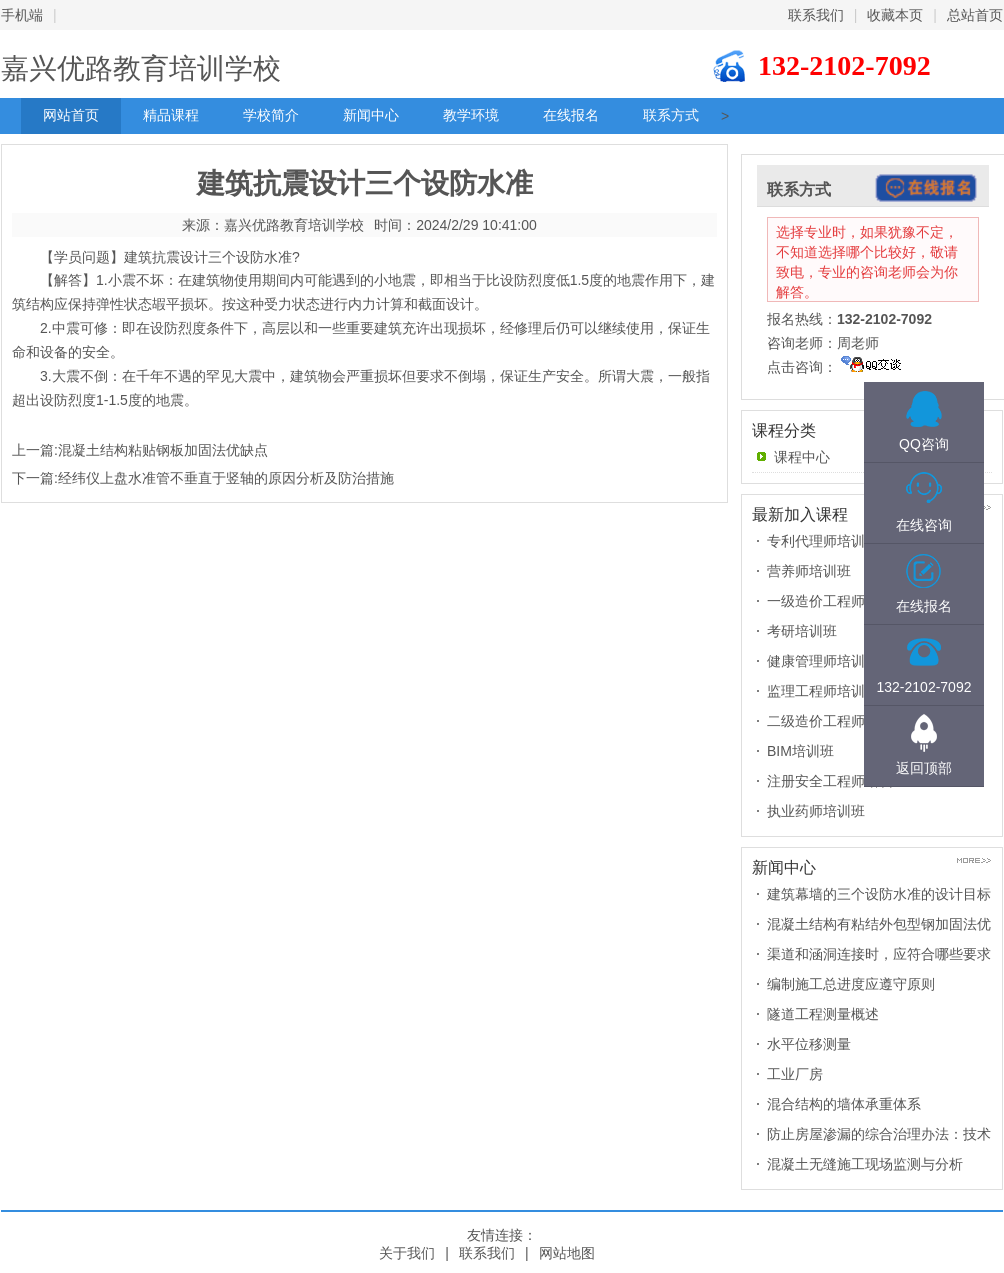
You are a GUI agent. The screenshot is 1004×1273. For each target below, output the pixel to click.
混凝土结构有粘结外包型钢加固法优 (879, 924)
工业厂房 (795, 1074)
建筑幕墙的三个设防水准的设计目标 (879, 894)
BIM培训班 (800, 751)
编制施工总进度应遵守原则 (851, 984)
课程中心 (802, 457)
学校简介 (271, 115)
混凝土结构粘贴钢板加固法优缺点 (163, 450)
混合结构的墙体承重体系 (844, 1104)
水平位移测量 (809, 1044)
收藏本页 (895, 15)
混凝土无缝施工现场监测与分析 (865, 1164)
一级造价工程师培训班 (837, 601)
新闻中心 (371, 115)
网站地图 (567, 1253)
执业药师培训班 (816, 811)
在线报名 (571, 115)
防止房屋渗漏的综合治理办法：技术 (879, 1134)
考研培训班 (802, 631)
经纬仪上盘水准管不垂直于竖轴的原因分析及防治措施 (226, 478)
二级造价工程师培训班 (837, 721)
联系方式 (671, 115)
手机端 (22, 15)
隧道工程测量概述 (823, 1014)
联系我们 (816, 15)
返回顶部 (924, 768)
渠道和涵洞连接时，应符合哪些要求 (879, 954)
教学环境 (471, 115)
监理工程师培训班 (823, 691)
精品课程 (171, 115)
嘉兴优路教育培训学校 (141, 68)
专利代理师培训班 (823, 541)
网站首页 (71, 115)
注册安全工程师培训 (830, 781)
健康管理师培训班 (823, 661)
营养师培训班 (809, 571)
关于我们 (407, 1253)
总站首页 (975, 15)
